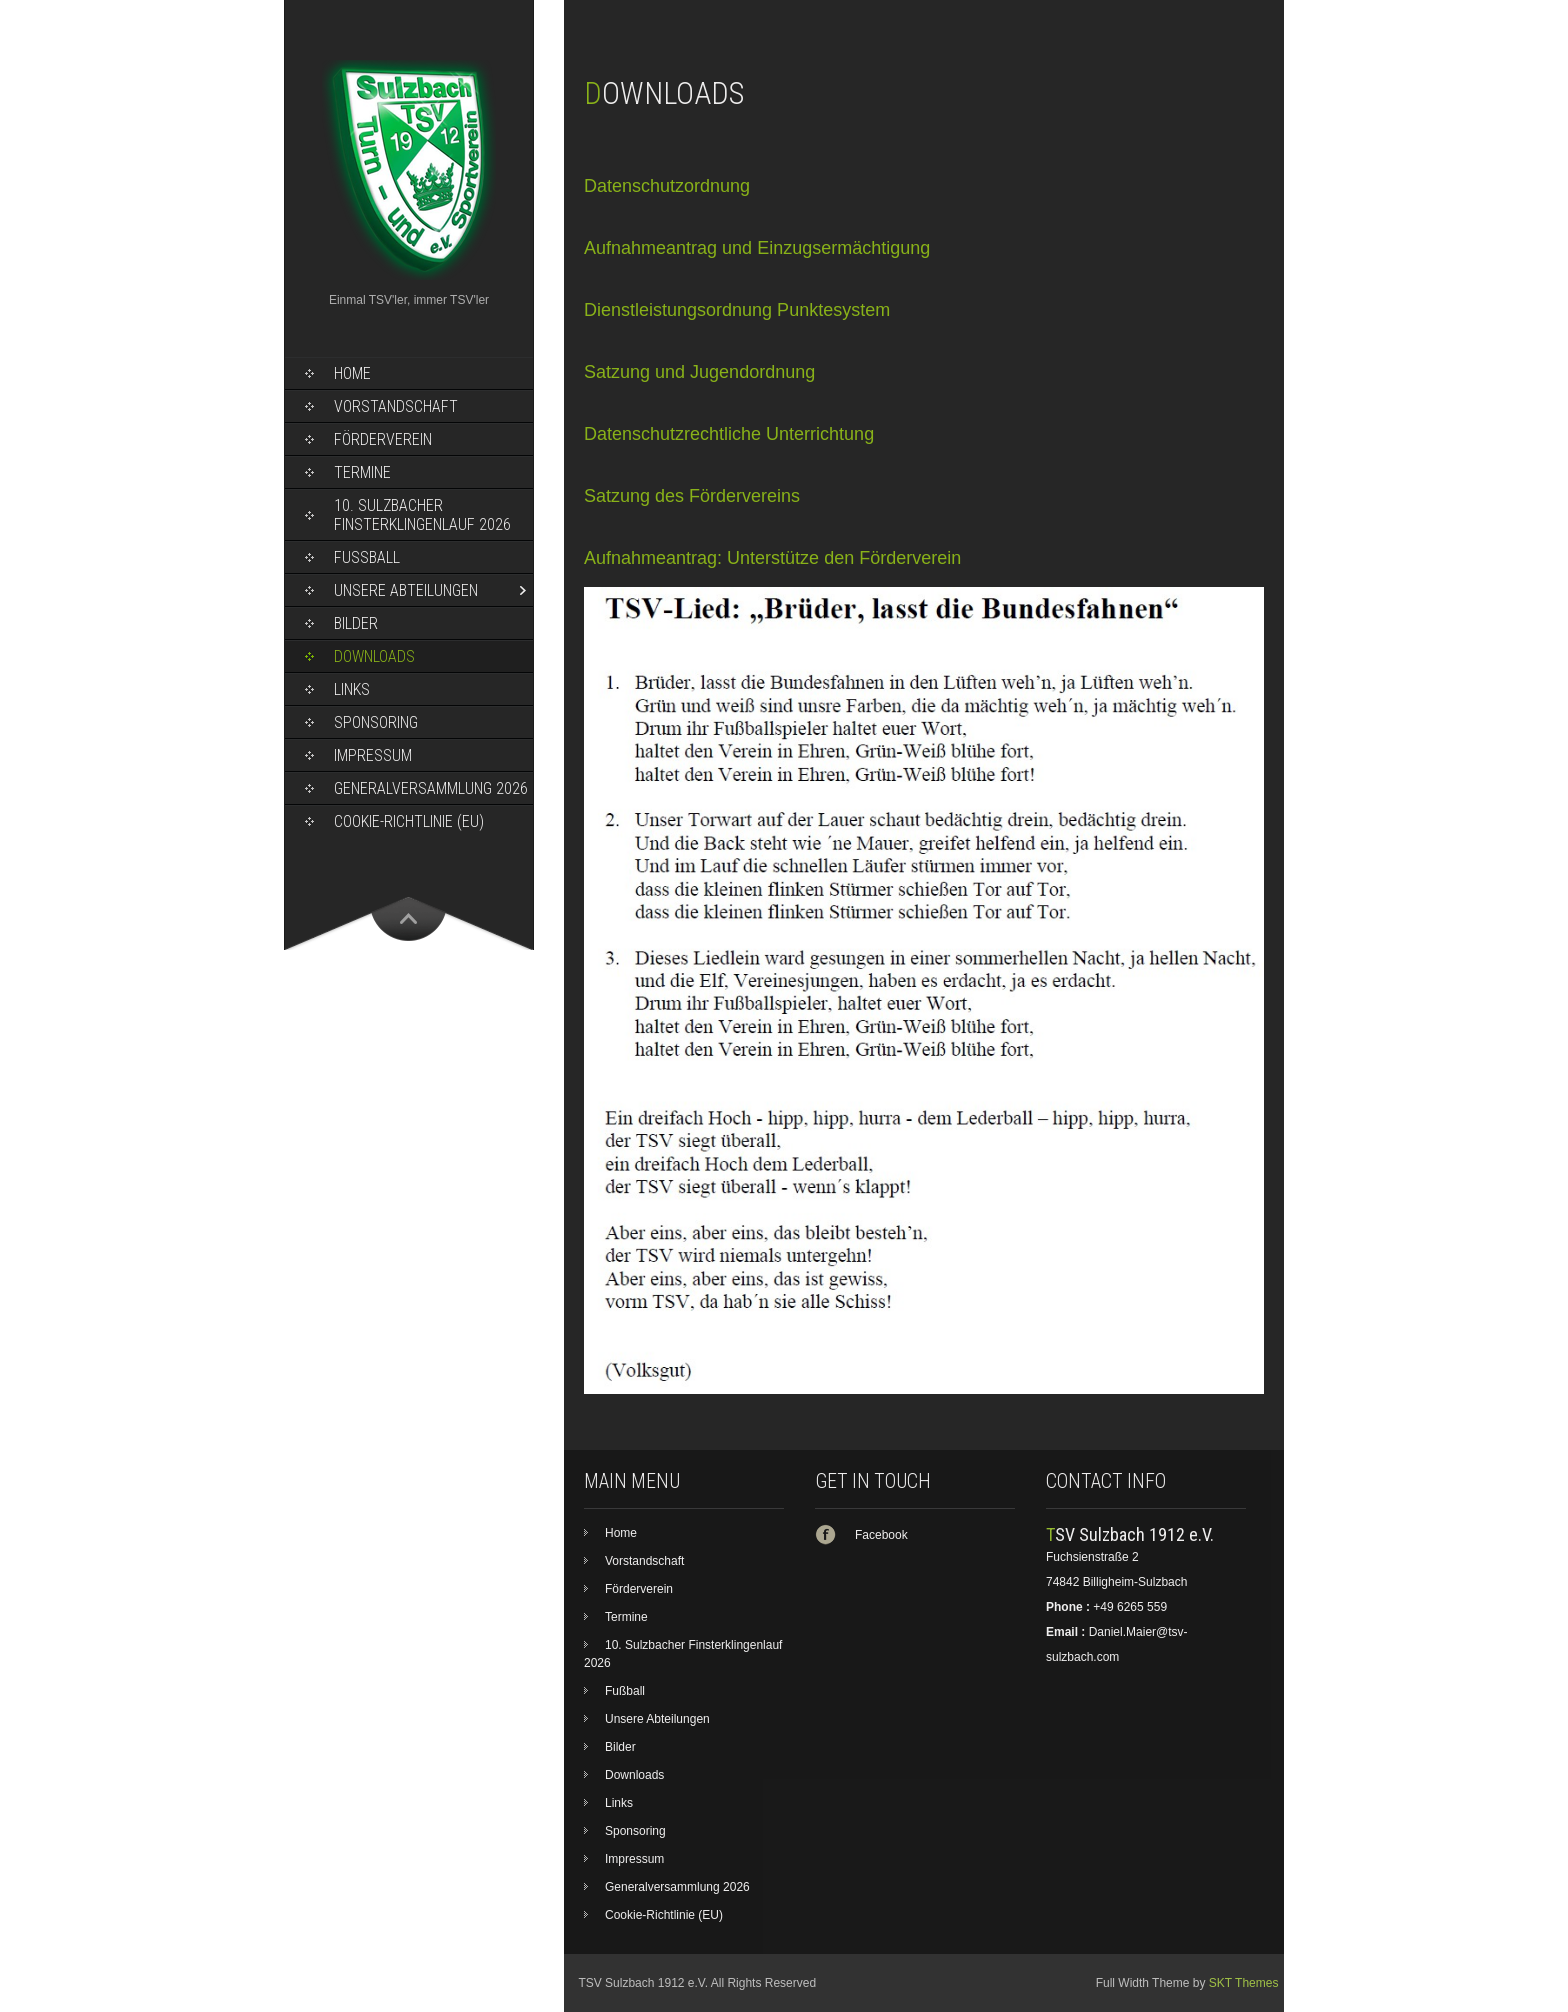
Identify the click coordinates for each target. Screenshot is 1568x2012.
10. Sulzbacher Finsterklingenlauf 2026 (422, 515)
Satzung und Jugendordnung (699, 372)
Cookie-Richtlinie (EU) (409, 821)
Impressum (373, 755)
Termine (362, 472)
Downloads (374, 656)
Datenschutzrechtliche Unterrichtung (729, 434)
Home (352, 373)
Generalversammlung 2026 (431, 788)
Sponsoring (376, 722)
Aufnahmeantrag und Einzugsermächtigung (757, 248)
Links (352, 689)
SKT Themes (1244, 1983)
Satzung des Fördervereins (692, 496)
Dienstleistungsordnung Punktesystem (737, 310)
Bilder (356, 623)
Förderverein (383, 439)
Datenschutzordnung (667, 186)
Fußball (367, 557)
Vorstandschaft (396, 406)
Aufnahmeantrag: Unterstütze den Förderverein (772, 558)
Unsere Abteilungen (406, 590)
